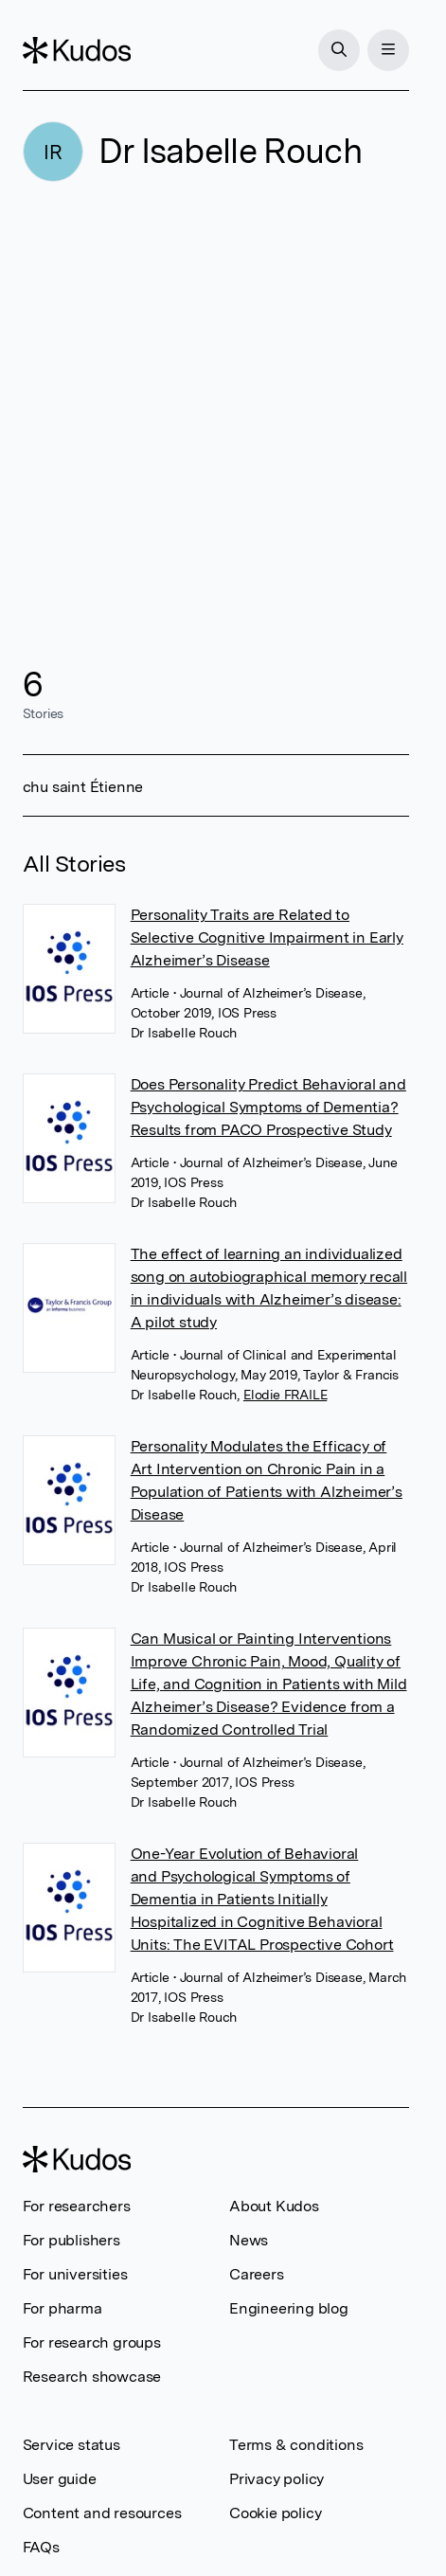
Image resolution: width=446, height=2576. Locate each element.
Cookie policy (275, 2513)
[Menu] (388, 50)
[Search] (339, 50)
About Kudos (274, 2206)
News (248, 2240)
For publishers (71, 2240)
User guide (60, 2479)
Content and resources (102, 2513)
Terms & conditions (296, 2445)
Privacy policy (276, 2479)
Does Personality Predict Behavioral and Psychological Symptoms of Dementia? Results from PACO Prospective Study (268, 1107)
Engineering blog (288, 2308)
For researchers (77, 2206)
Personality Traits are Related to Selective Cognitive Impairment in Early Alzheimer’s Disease (267, 937)
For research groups (92, 2342)
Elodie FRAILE (285, 1394)
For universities (75, 2274)
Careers (256, 2274)
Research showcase (92, 2377)
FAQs (41, 2547)
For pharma (62, 2308)
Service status (71, 2445)
